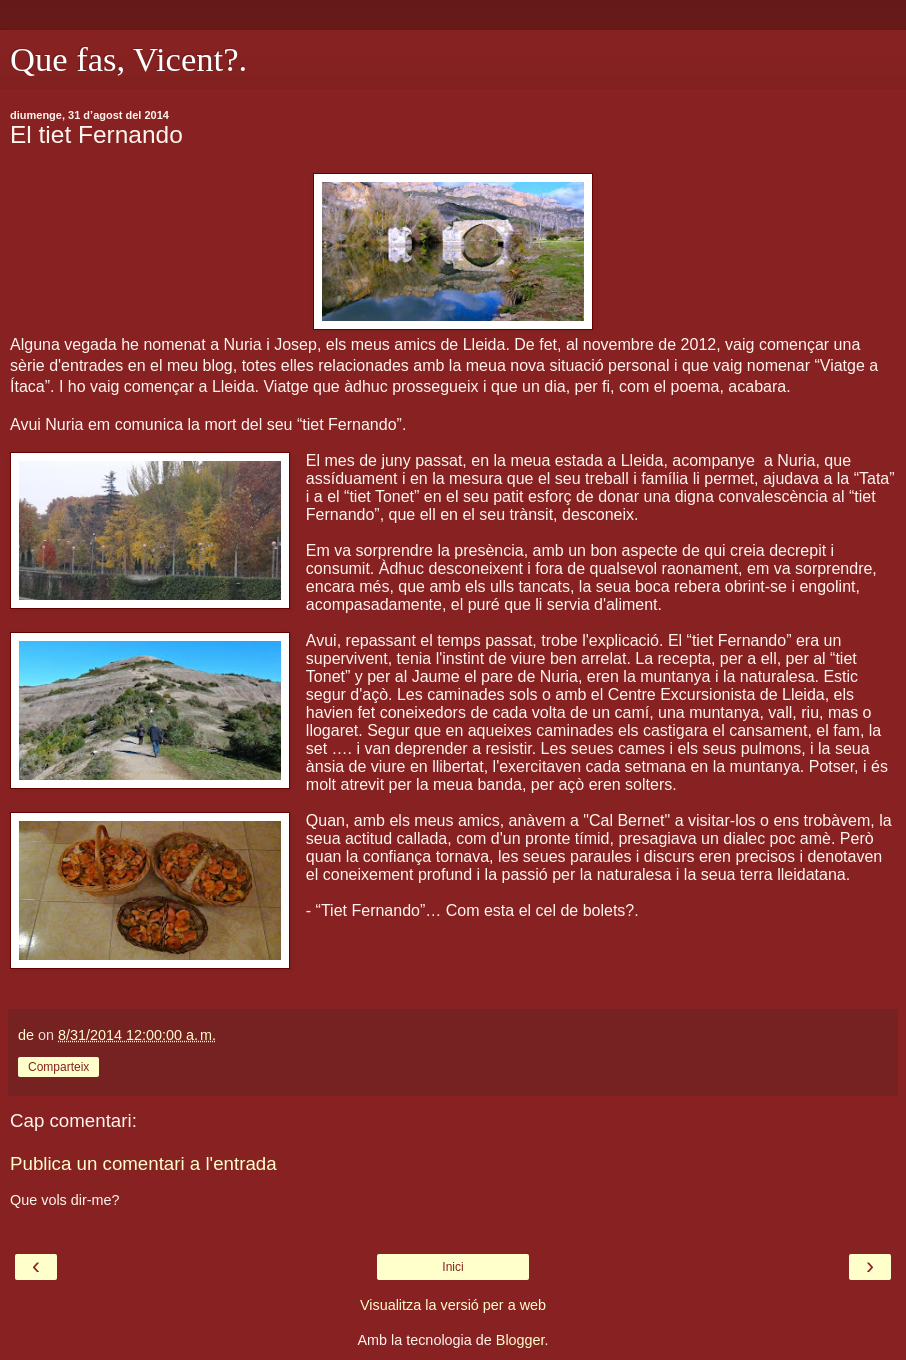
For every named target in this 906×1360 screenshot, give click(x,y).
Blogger (520, 1340)
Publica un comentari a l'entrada (143, 1163)
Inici (452, 1267)
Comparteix (58, 1067)
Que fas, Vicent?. (128, 59)
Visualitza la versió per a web (453, 1305)
